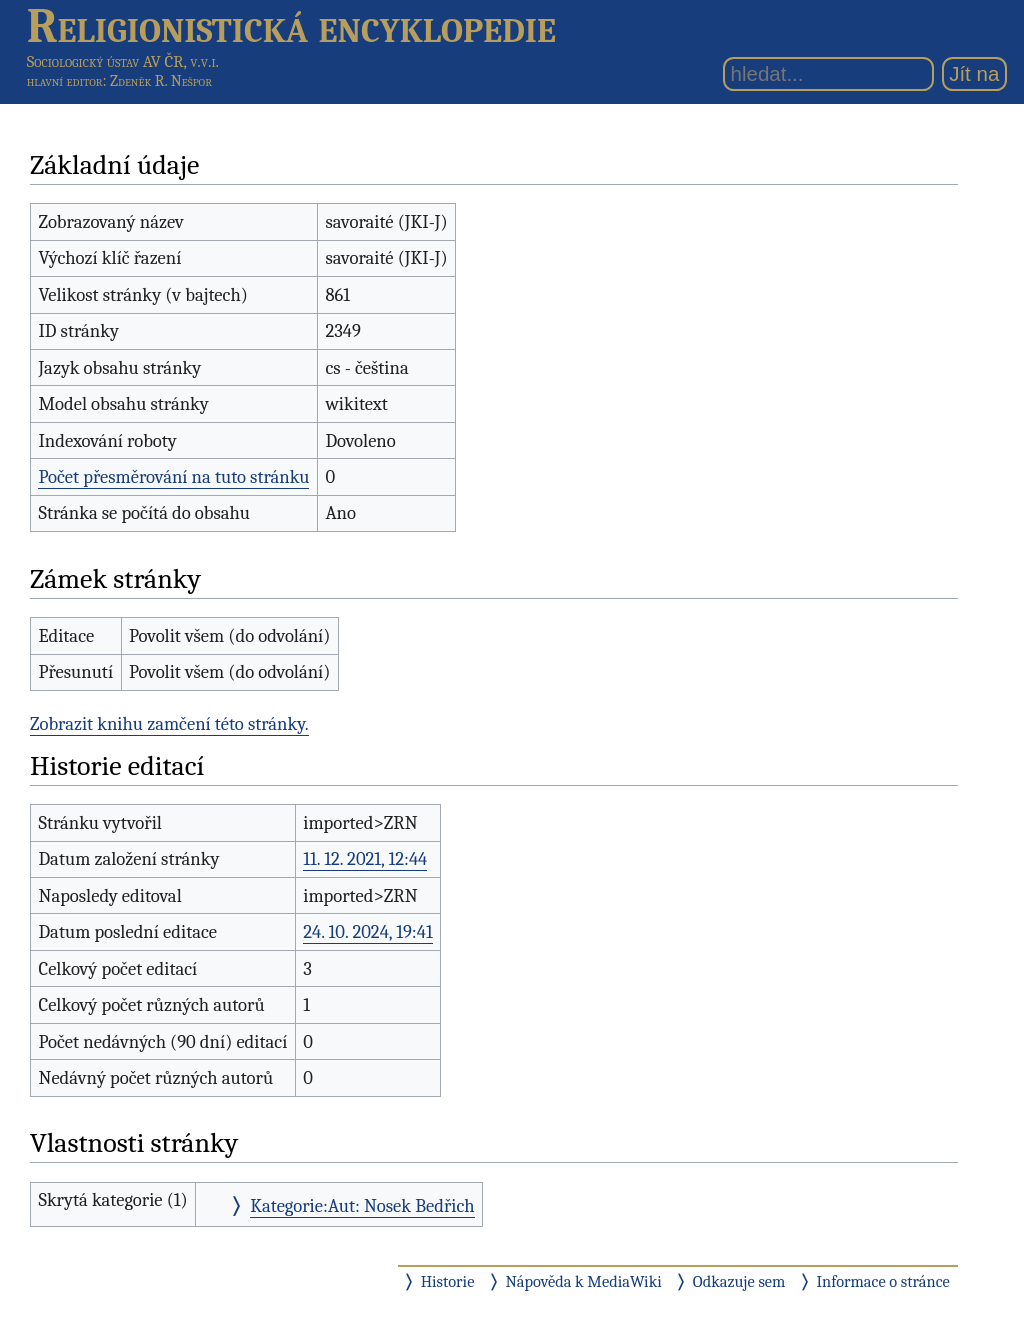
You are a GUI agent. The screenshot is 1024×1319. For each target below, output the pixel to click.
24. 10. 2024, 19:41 (368, 932)
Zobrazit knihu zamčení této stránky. (169, 724)
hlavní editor (65, 81)
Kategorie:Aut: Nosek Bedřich (362, 1206)
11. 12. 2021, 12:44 (365, 859)
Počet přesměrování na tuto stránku (173, 477)
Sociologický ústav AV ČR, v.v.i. (123, 61)
